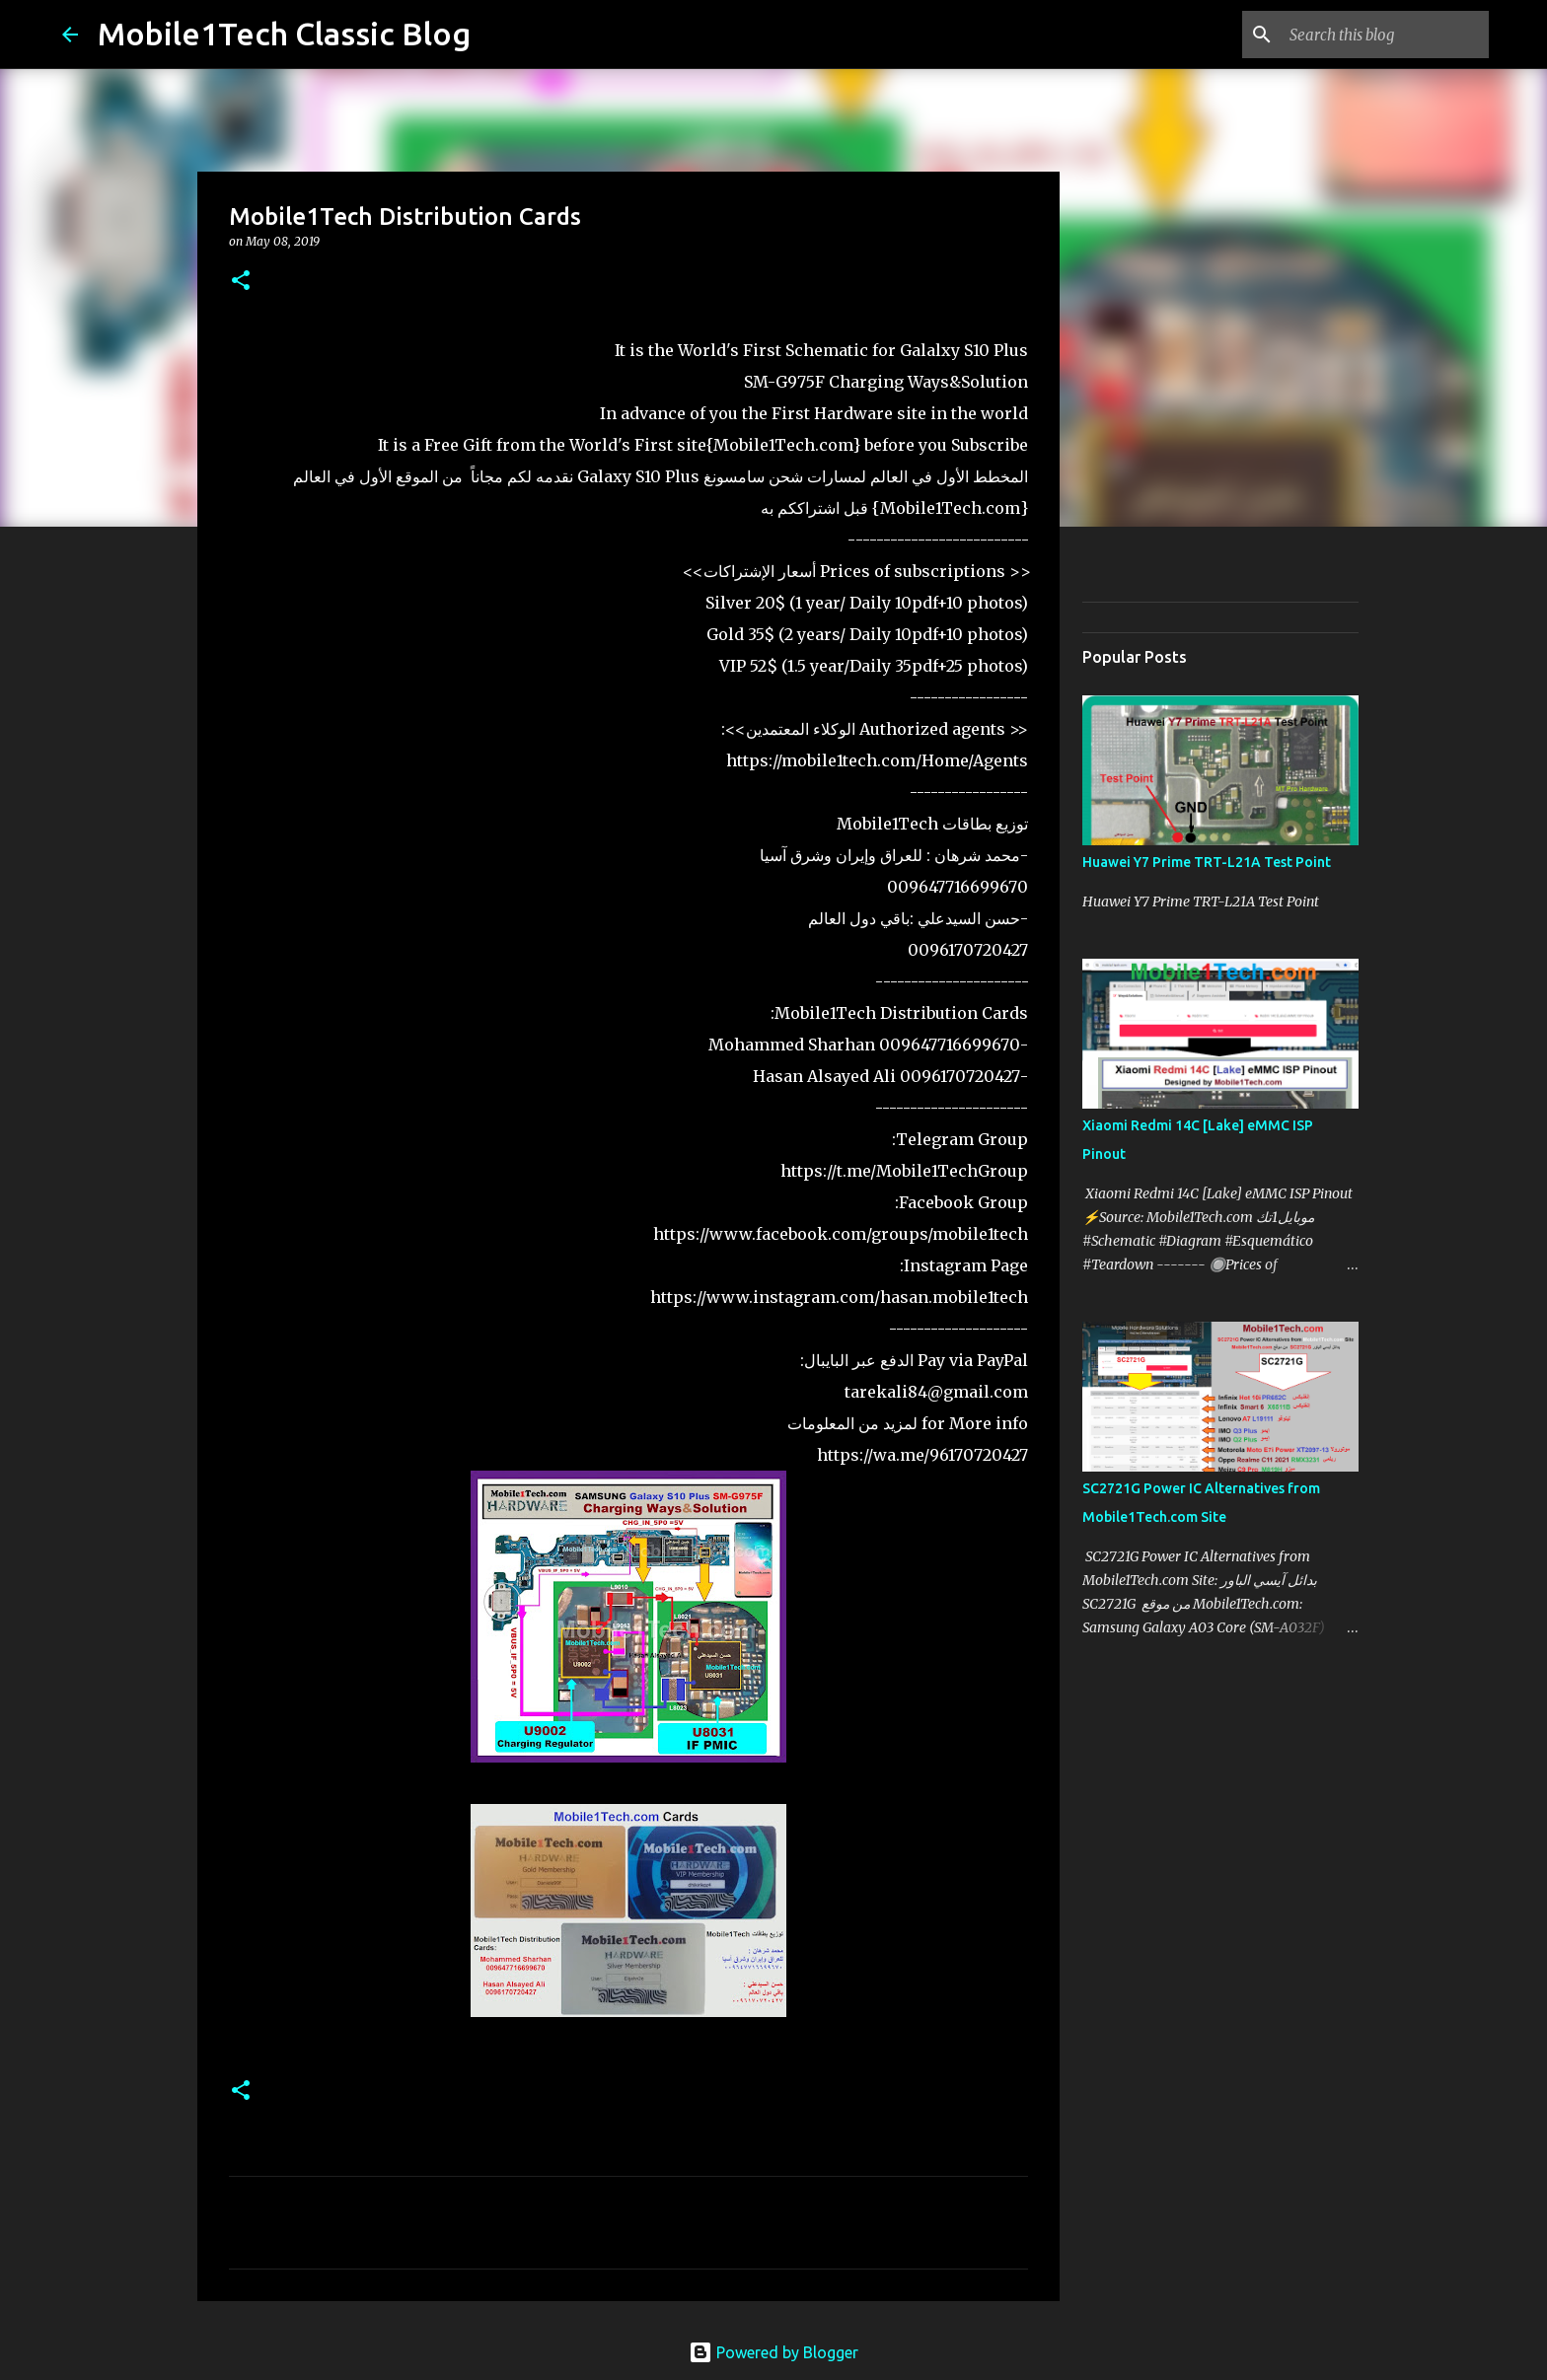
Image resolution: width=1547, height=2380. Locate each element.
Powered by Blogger (773, 2352)
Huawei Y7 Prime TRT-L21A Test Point (1206, 862)
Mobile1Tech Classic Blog (284, 33)
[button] (241, 281)
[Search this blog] (1385, 34)
